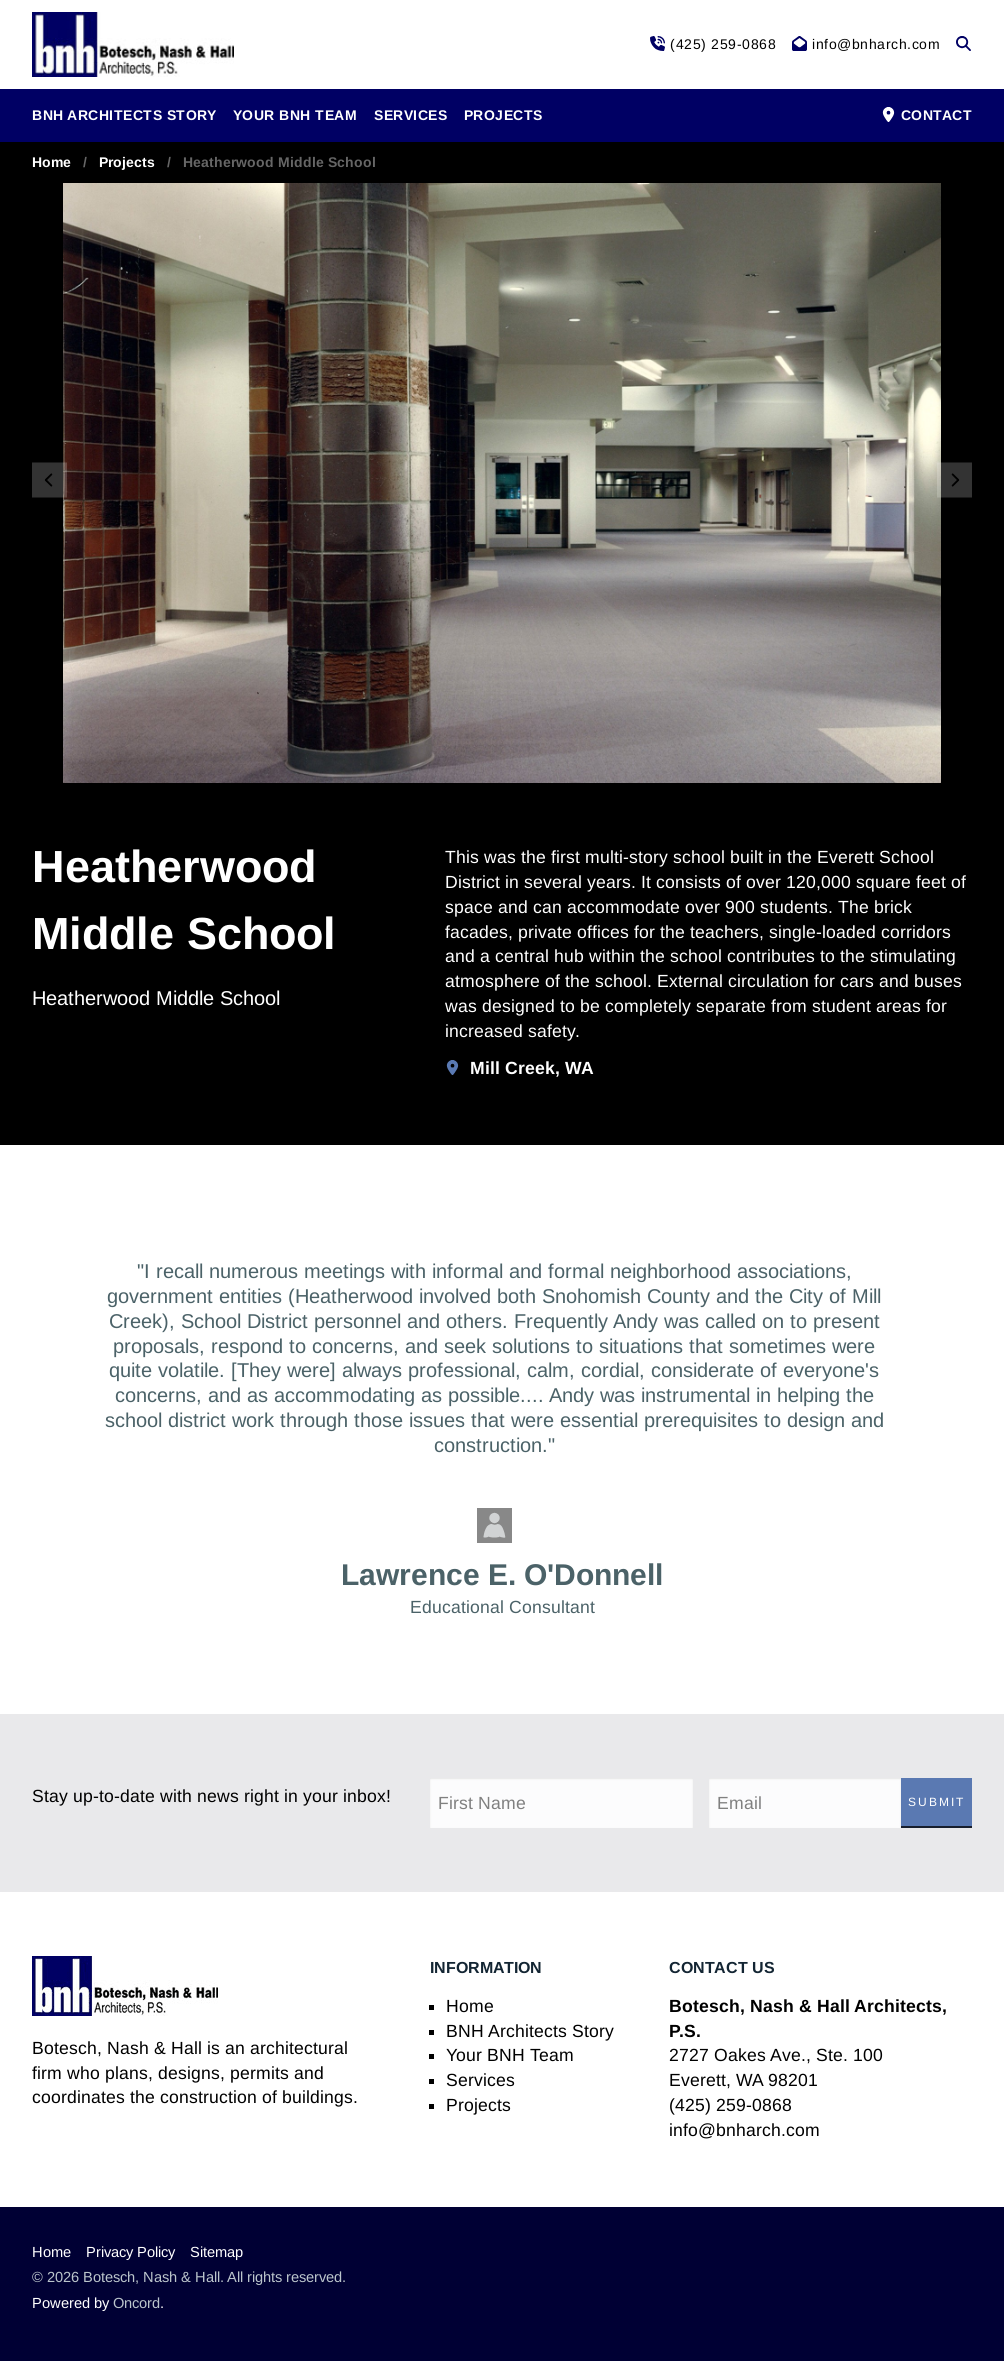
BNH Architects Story (124, 115)
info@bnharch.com (744, 2130)
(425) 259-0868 (730, 2105)
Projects (503, 115)
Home (51, 162)
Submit (936, 1802)
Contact (926, 115)
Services (410, 115)
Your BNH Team (295, 115)
